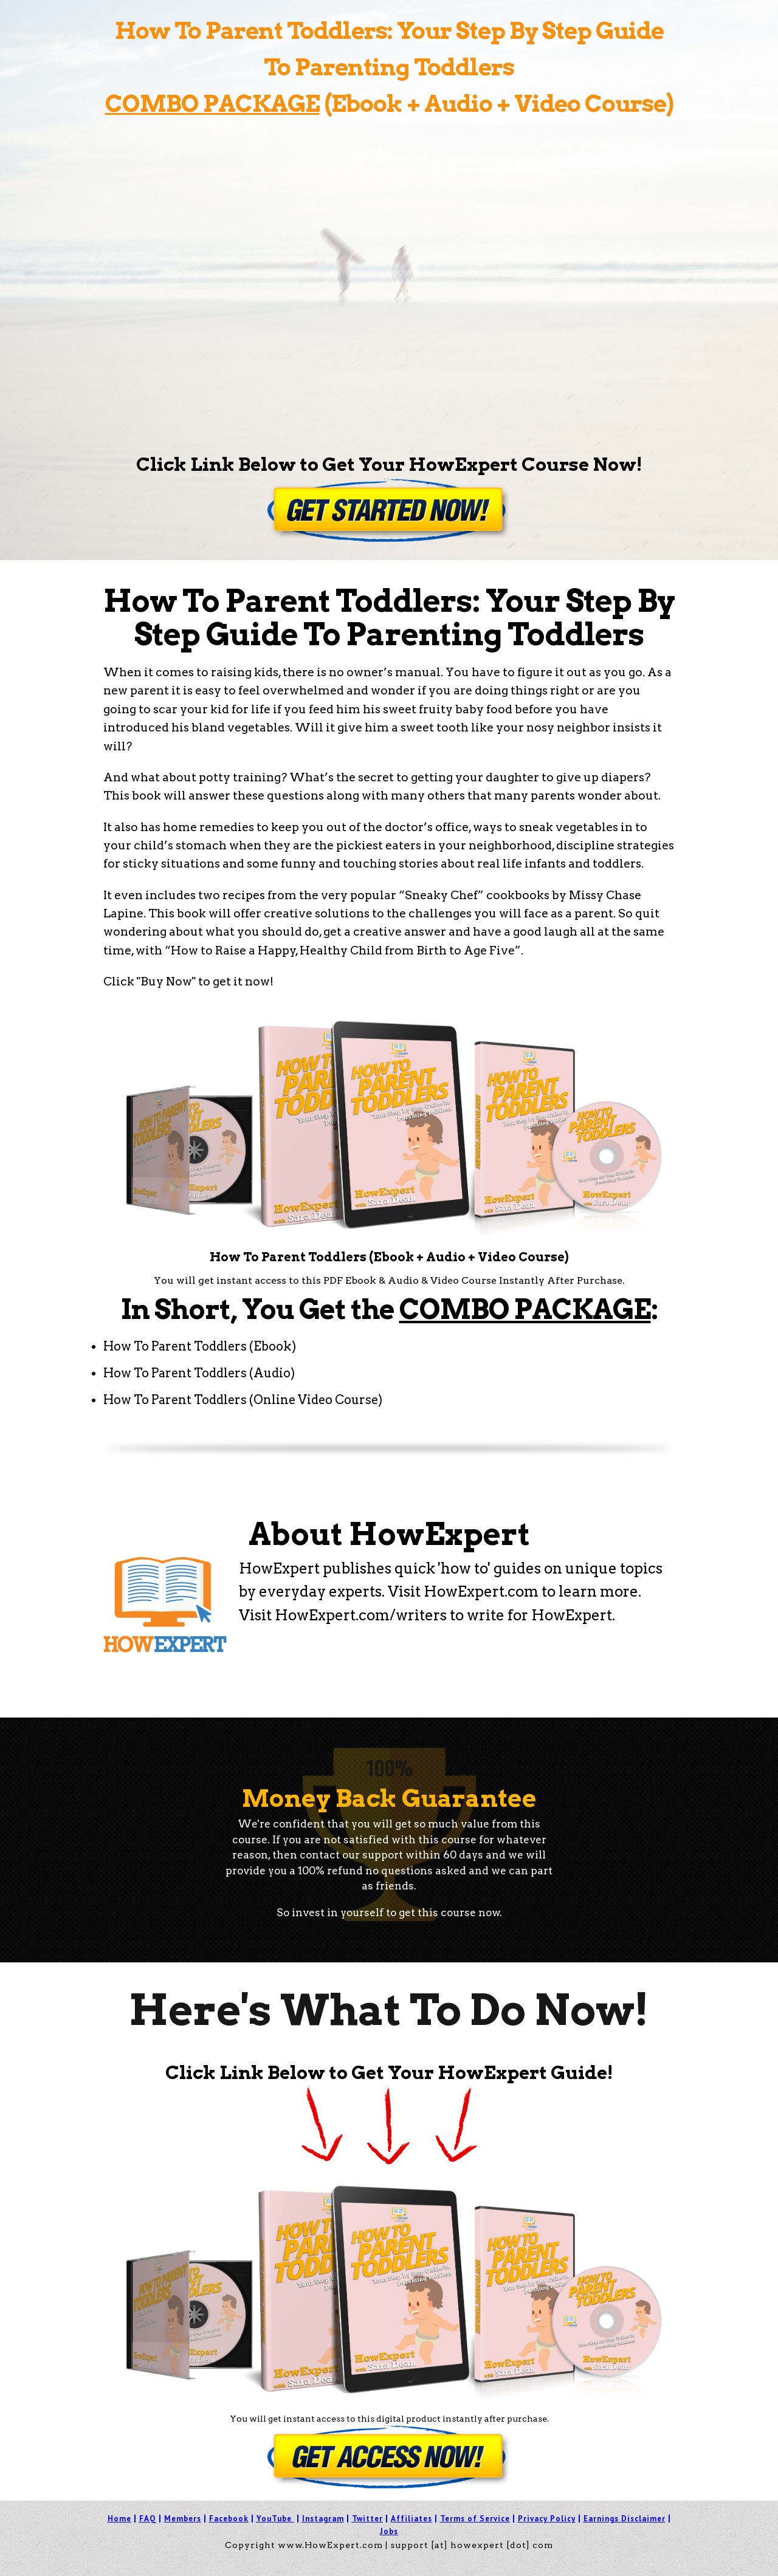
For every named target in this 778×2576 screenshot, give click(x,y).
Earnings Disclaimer (625, 2518)
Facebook (229, 2518)
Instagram (323, 2518)
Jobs (389, 2531)
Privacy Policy (547, 2518)
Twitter (367, 2518)
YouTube (274, 2518)
